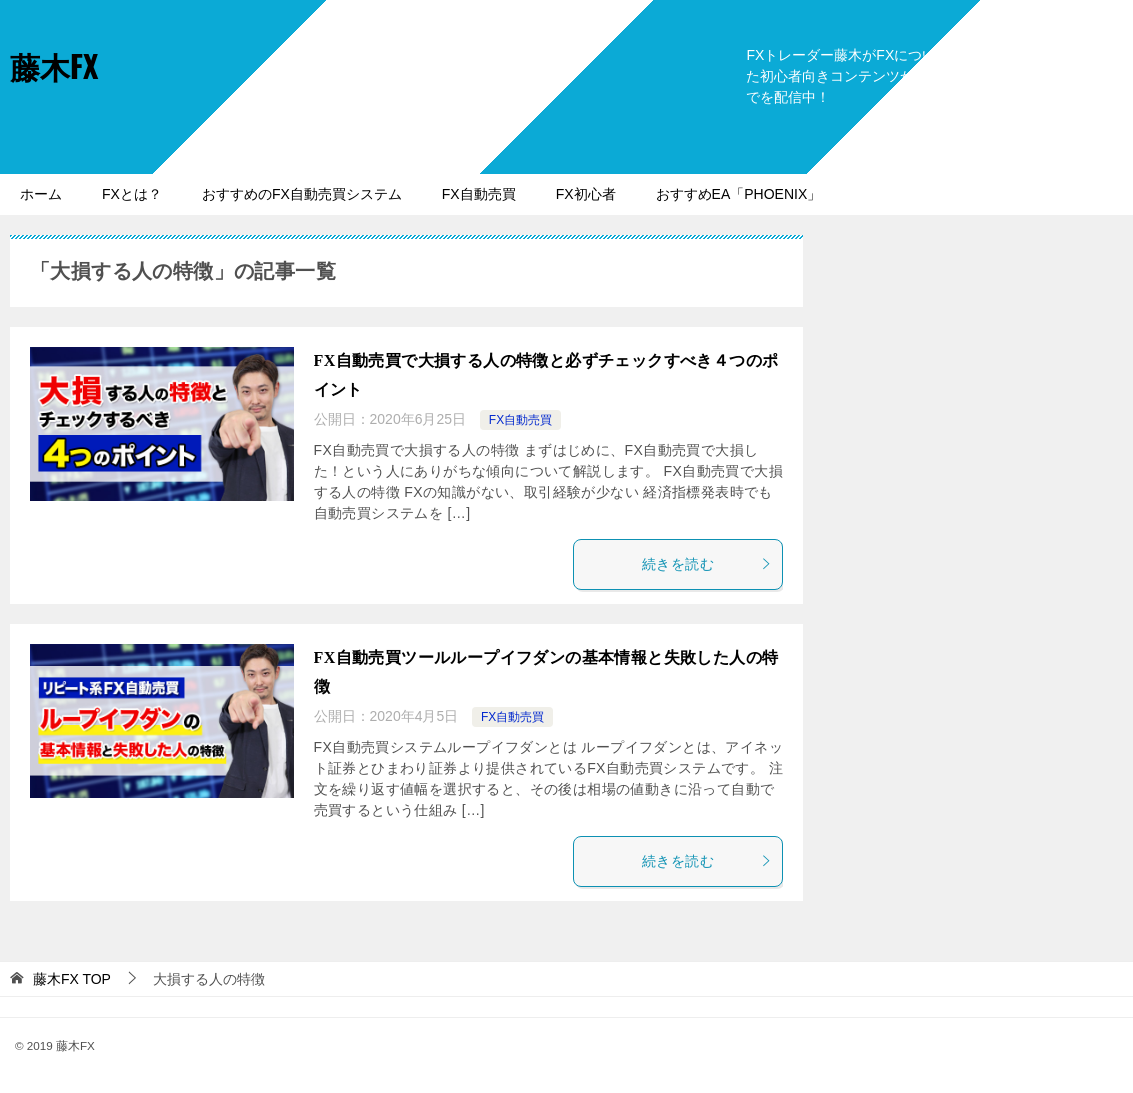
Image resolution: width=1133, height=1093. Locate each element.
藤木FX (54, 65)
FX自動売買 (479, 194)
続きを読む (707, 564)
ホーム (41, 194)
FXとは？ (132, 194)
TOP (72, 979)
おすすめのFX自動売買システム (302, 194)
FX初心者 (586, 194)
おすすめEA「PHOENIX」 (739, 194)
